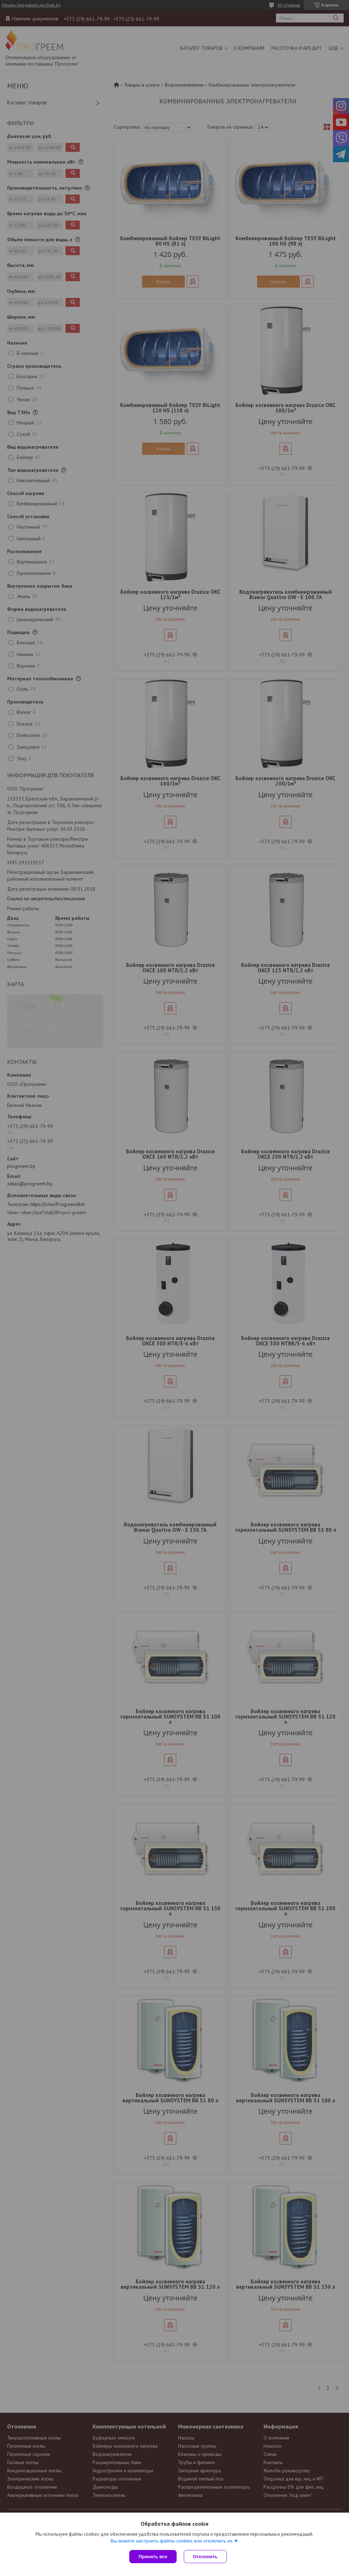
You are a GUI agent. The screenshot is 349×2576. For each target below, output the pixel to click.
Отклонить (205, 2556)
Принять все (153, 2556)
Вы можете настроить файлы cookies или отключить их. (172, 2541)
